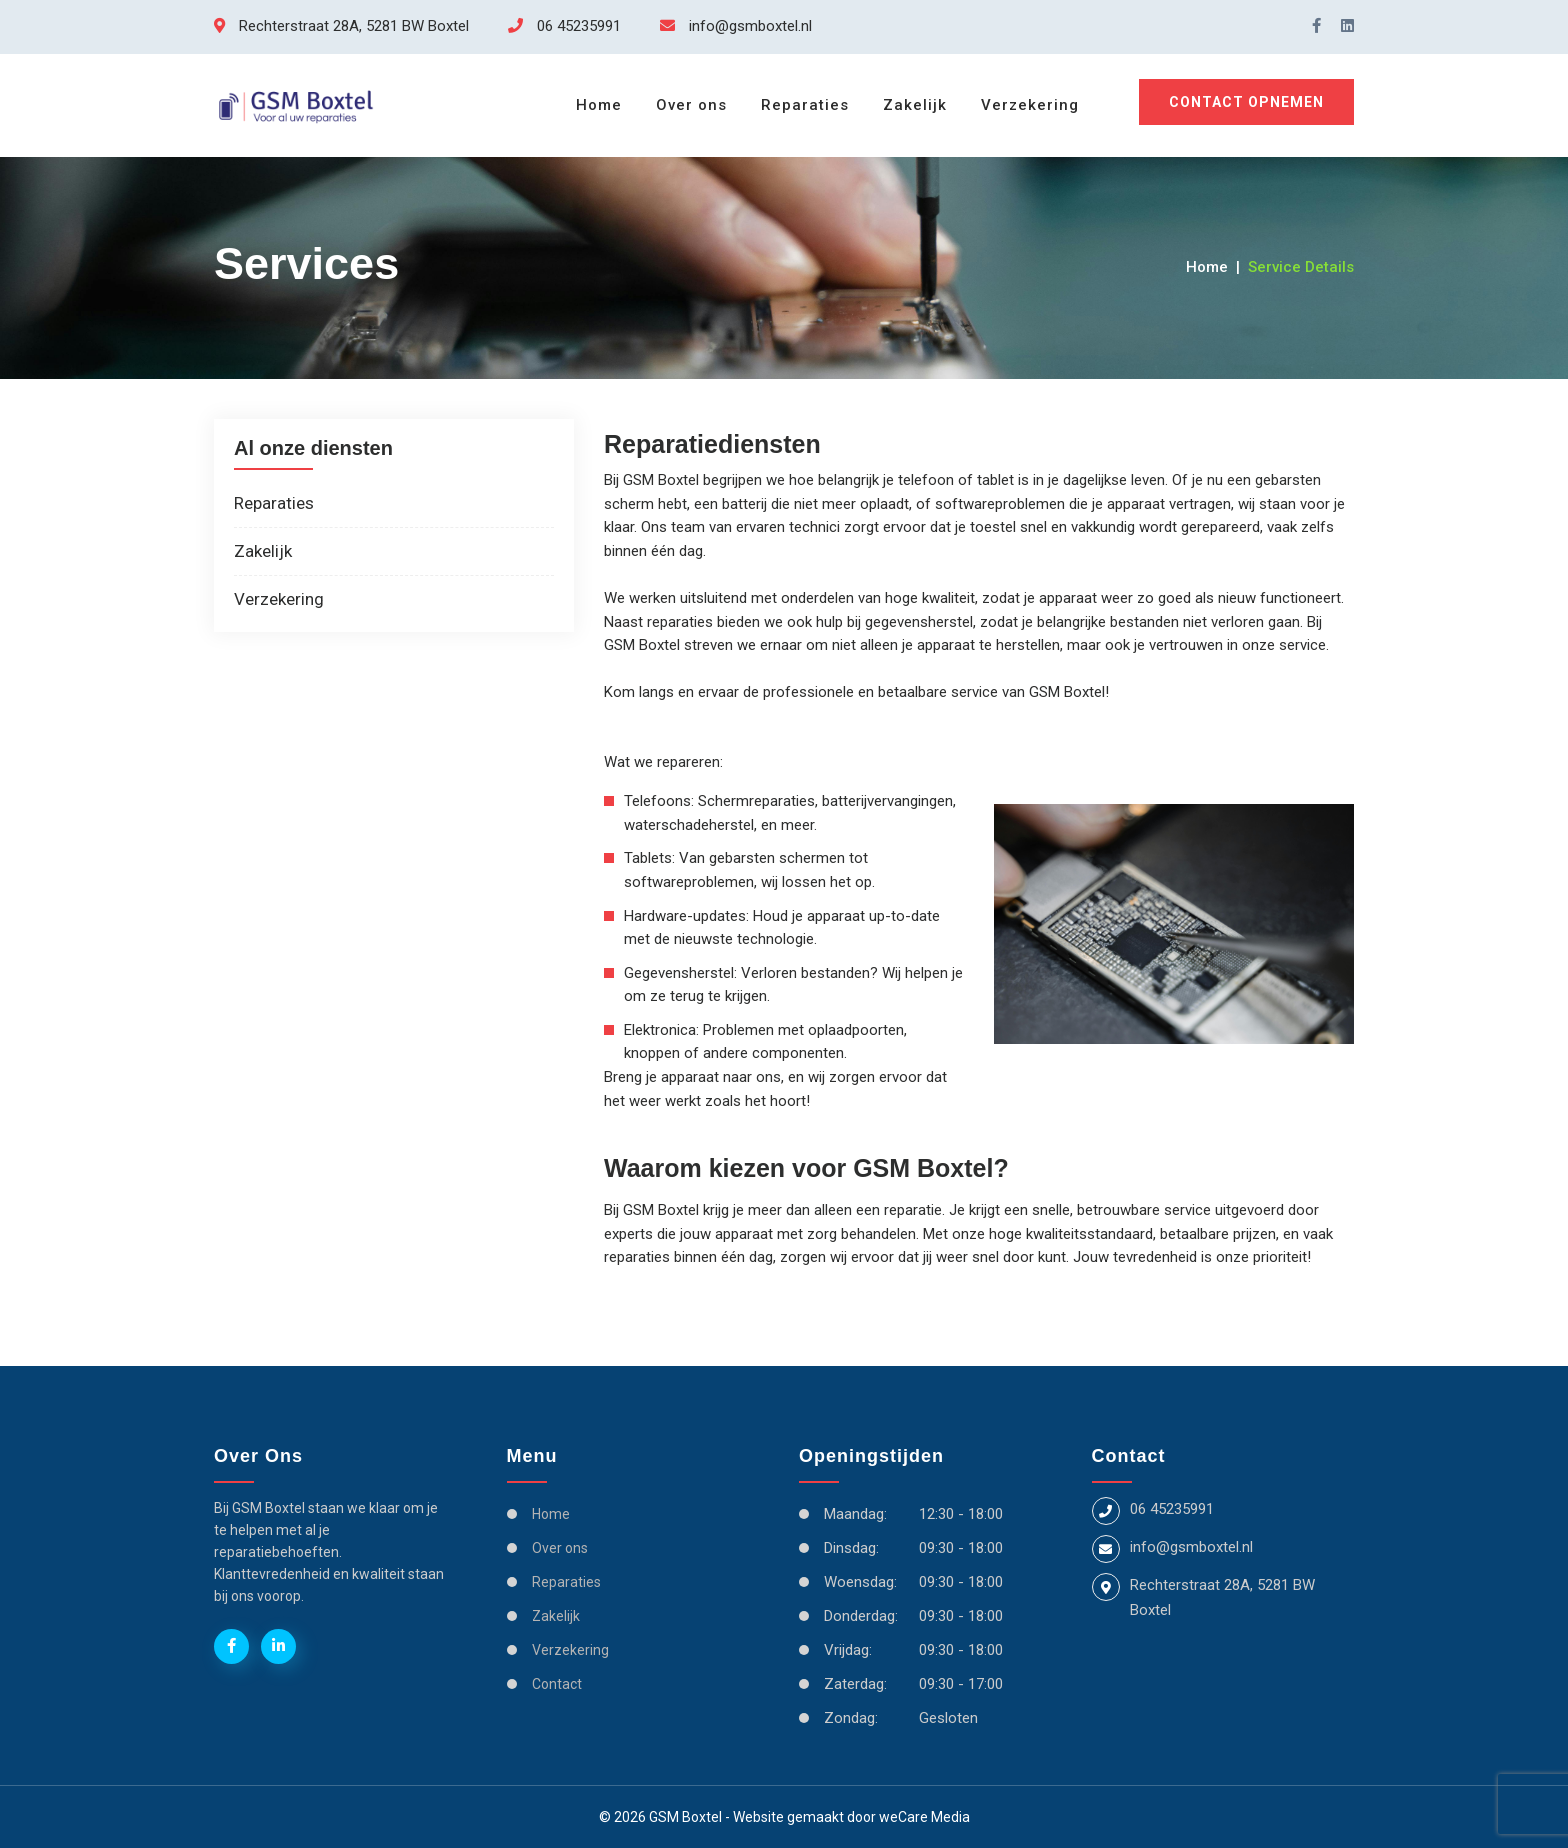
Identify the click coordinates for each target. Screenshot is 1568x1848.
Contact (557, 1684)
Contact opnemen (1246, 102)
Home (599, 105)
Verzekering (1030, 105)
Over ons (691, 105)
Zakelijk (915, 105)
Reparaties (805, 105)
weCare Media (924, 1817)
